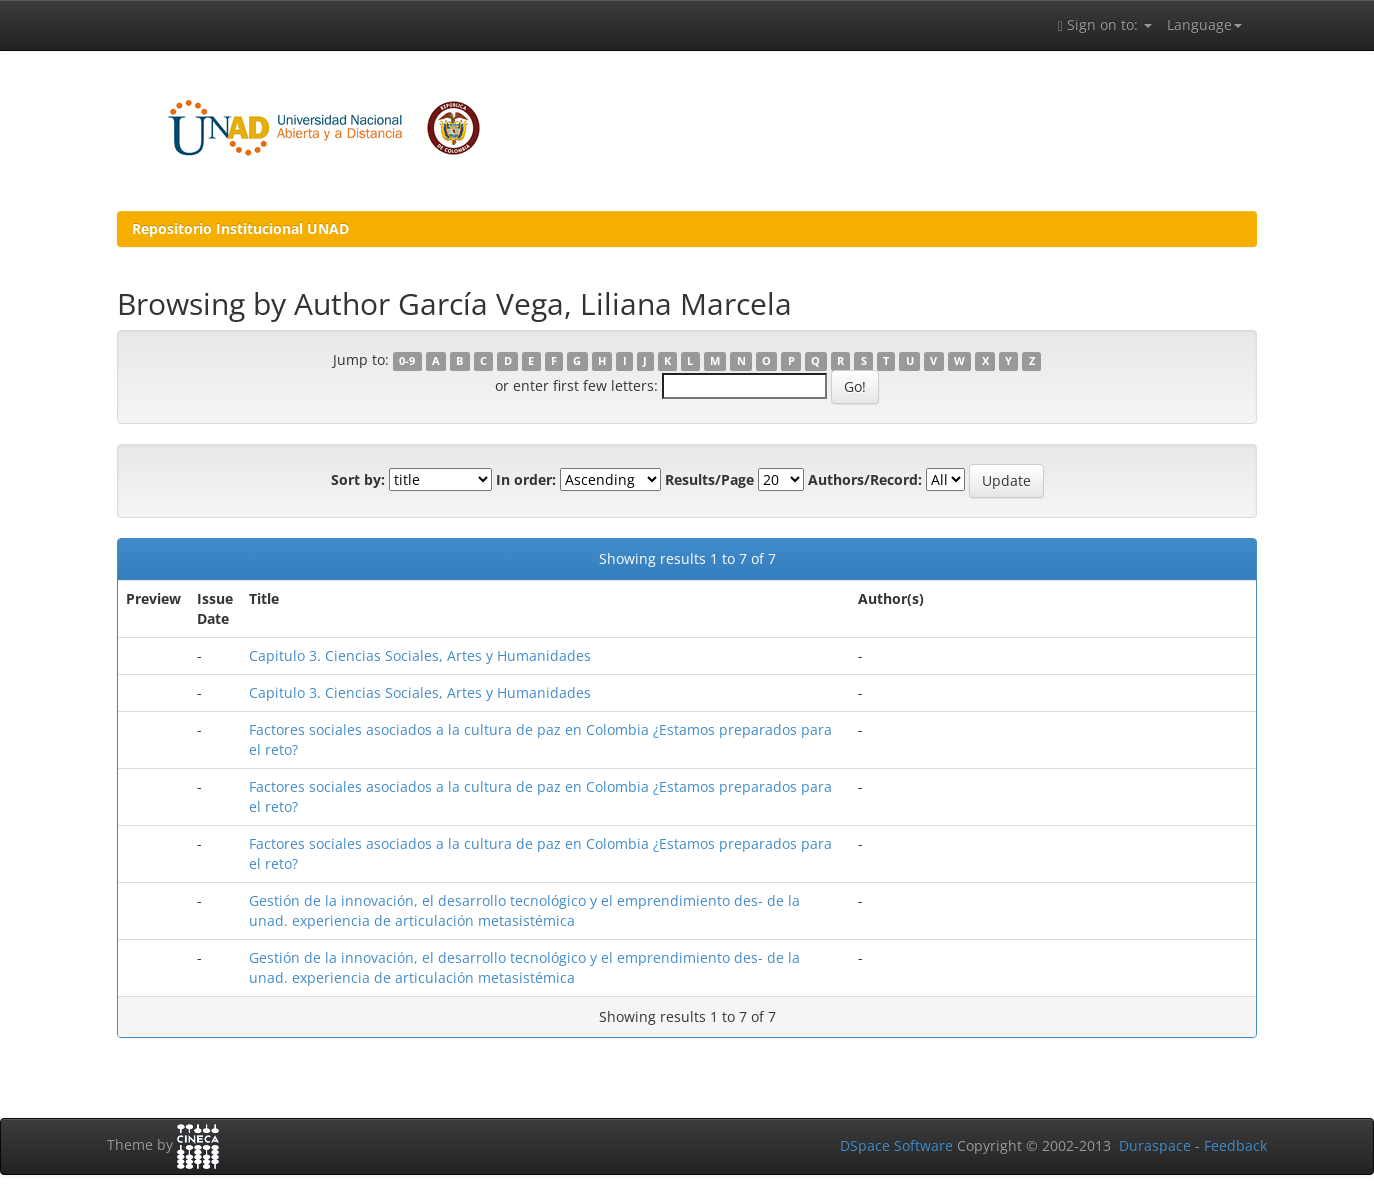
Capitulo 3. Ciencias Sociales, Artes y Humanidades (420, 655)
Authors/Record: (865, 479)
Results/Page (709, 479)
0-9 (407, 361)
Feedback (1235, 1145)
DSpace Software (896, 1145)
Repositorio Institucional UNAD (240, 228)
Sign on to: (1105, 24)
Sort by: (358, 479)
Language (1204, 24)
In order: (526, 479)
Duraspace (1155, 1145)
